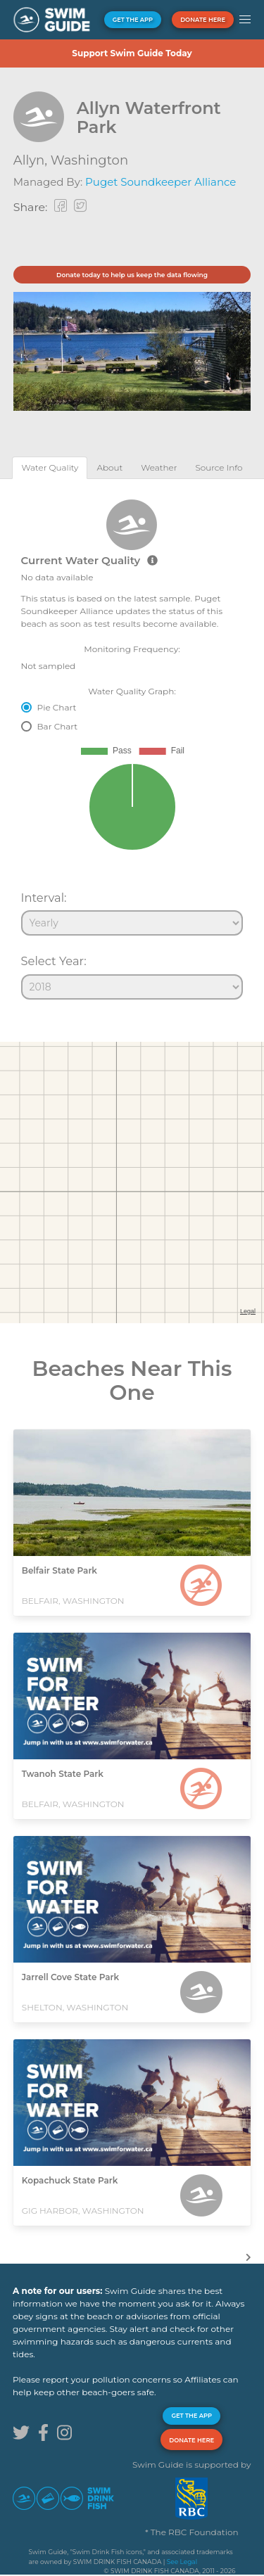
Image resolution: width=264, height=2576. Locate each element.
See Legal (182, 2561)
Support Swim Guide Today (131, 53)
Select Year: (54, 961)
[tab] (49, 467)
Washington (89, 160)
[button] (245, 19)
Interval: (44, 898)
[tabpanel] (132, 743)
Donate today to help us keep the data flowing (132, 275)
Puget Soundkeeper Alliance (160, 182)
